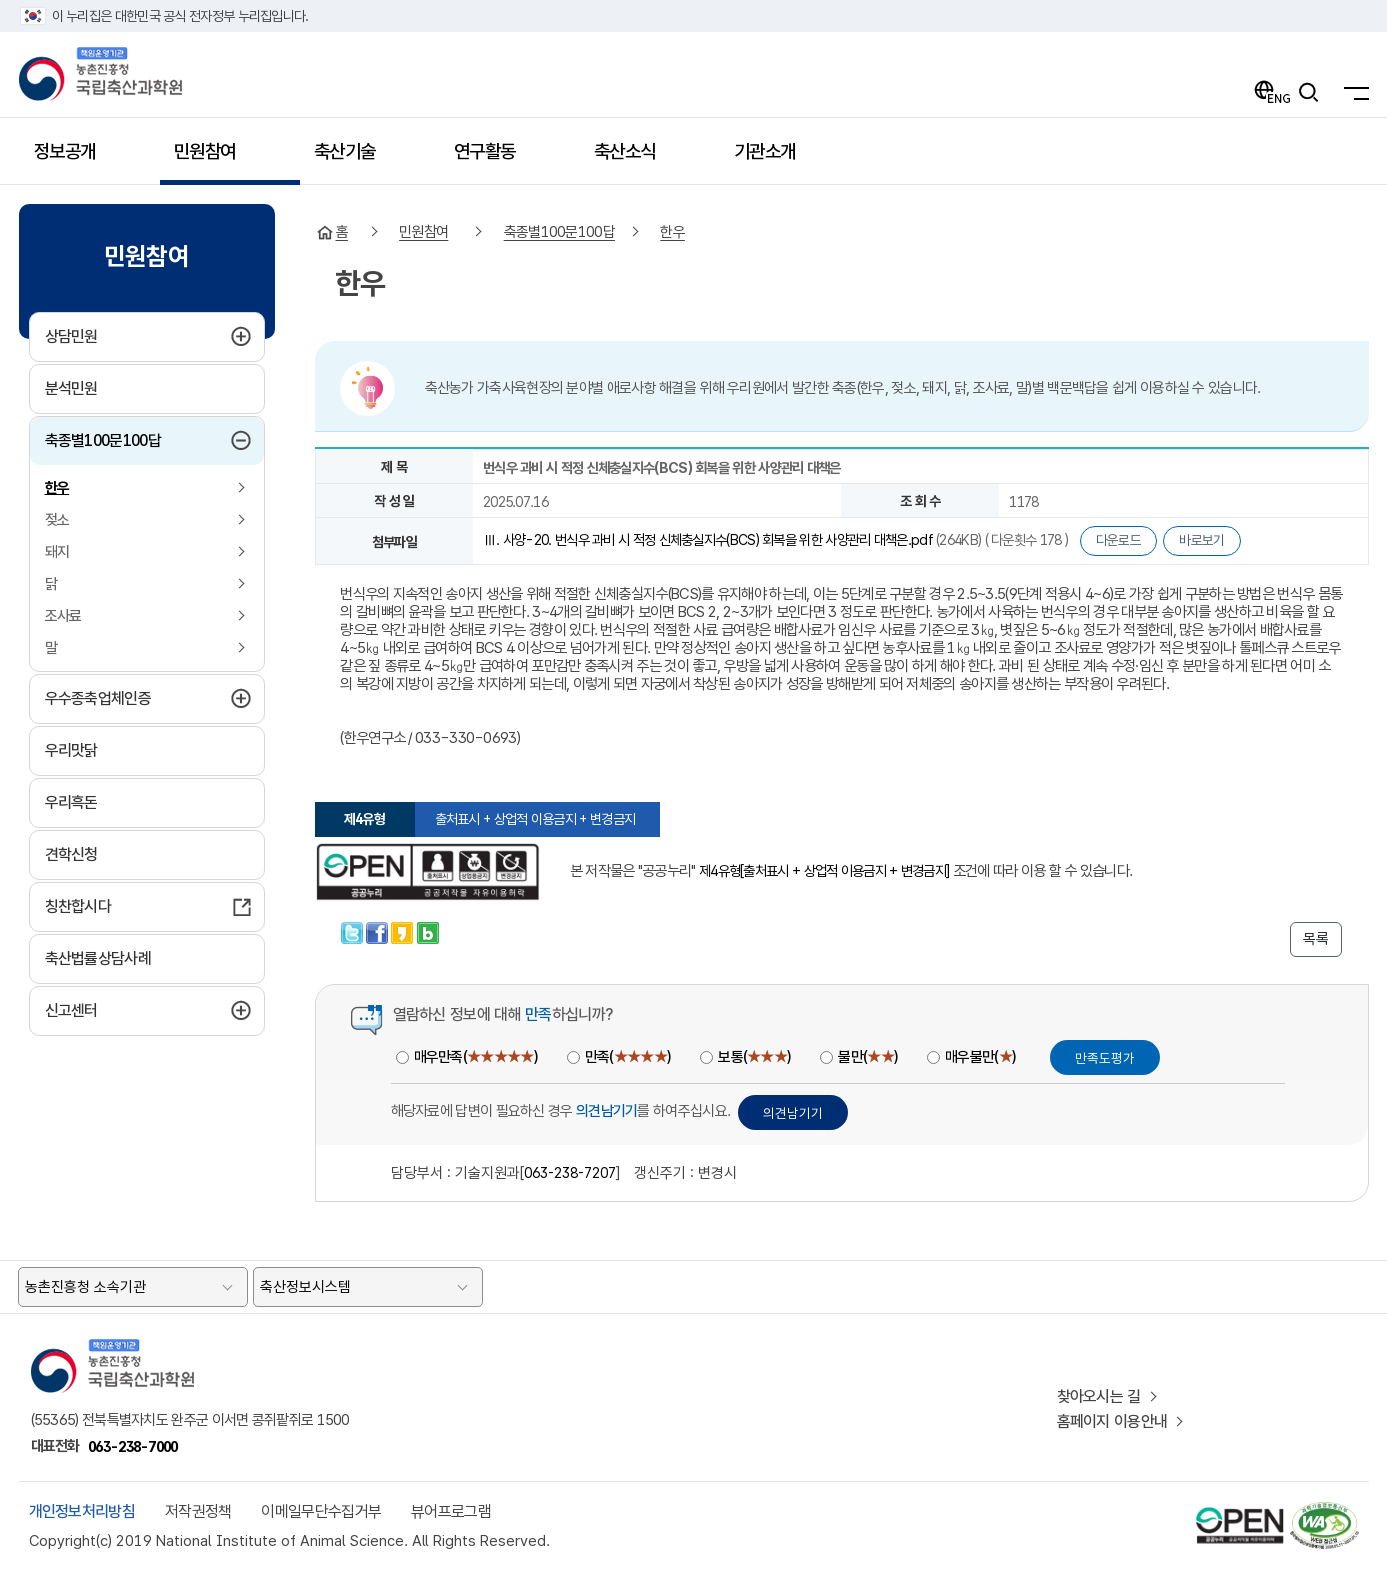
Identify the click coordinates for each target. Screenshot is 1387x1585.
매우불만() (980, 1057)
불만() (867, 1057)
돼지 (57, 552)
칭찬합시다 (78, 906)
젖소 (57, 520)
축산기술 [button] (356, 158)
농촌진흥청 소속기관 (85, 1287)
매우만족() (475, 1057)
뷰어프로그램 (451, 1511)
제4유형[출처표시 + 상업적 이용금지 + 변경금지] (824, 870)
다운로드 (1118, 540)
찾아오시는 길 (1099, 1396)
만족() (627, 1057)
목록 (1316, 939)
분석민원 (71, 388)
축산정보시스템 (305, 1287)
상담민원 (120, 336)
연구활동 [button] (496, 158)
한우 (57, 488)
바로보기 (1201, 540)
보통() (754, 1057)
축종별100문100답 (144, 440)
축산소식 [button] (636, 158)
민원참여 (423, 232)
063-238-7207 (570, 1172)
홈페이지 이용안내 (1112, 1421)
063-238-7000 (133, 1446)
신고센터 (120, 1010)
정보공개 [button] (76, 158)
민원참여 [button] (216, 158)
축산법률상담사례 (98, 958)
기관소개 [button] (776, 158)
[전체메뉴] (1351, 92)
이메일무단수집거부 (321, 1511)
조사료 (63, 616)
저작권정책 (198, 1511)
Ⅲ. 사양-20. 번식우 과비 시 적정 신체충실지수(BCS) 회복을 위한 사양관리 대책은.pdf (709, 539)
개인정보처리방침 (82, 1511)
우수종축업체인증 (146, 698)
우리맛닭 (71, 750)
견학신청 (71, 854)
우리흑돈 (71, 802)
